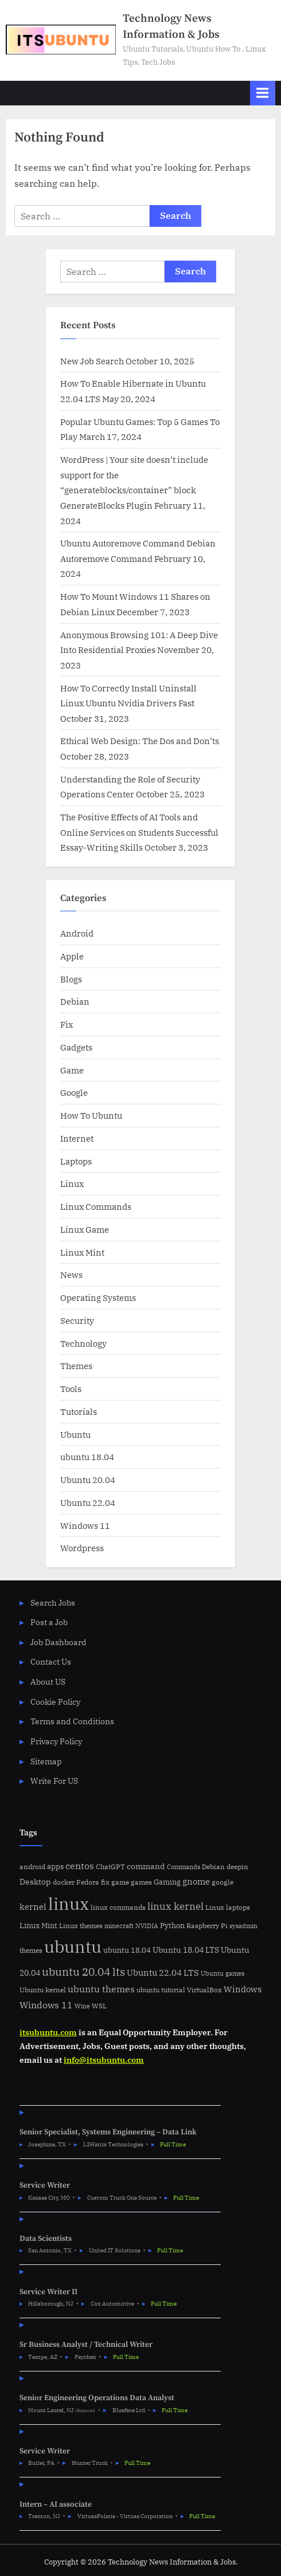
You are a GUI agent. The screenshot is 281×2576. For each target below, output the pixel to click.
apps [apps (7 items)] (55, 1866)
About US (47, 1682)
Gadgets (76, 1047)
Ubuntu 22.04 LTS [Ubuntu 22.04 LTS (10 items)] (163, 1972)
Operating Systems (98, 1297)
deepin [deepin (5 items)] (237, 1866)
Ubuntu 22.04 (87, 1502)
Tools (70, 1388)
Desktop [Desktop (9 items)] (35, 1881)
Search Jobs (52, 1603)
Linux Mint (82, 1252)
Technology (83, 1343)
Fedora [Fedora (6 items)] (87, 1881)
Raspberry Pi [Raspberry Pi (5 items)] (207, 1925)
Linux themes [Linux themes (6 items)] (81, 1925)
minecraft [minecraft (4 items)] (119, 1926)
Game (72, 1070)
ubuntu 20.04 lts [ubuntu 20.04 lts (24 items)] (83, 1971)
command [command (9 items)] (146, 1866)
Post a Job (49, 1622)
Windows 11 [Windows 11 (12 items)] (46, 2005)
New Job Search (92, 361)
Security (77, 1320)
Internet (76, 1138)
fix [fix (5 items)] (105, 1882)
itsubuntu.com (48, 2032)
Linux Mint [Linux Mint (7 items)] (38, 1925)
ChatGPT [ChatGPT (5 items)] (110, 1866)
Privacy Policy (56, 1741)
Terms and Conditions (72, 1721)
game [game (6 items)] (120, 1881)
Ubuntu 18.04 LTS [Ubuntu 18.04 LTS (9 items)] (186, 1949)
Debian (74, 1001)
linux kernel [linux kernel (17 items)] (175, 1906)
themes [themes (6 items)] (30, 1949)
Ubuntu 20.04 (87, 1479)
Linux (72, 1183)
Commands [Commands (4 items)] (183, 1867)
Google (74, 1092)
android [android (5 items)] (32, 1866)
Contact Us (50, 1662)
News (71, 1274)
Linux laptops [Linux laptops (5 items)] (227, 1907)
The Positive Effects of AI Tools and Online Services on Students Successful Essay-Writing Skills (139, 832)
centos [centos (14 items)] (79, 1865)
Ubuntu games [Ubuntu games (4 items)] (222, 1973)
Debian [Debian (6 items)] (213, 1866)
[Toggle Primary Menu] (262, 93)
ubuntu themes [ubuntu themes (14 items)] (101, 1989)
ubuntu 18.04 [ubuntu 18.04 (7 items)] (127, 1950)
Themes (76, 1365)
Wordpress (82, 1548)
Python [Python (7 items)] (172, 1925)
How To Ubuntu (91, 1115)
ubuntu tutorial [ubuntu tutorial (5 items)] (160, 1989)
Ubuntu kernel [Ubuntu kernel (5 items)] (42, 1989)
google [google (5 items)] (222, 1882)
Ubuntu (75, 1434)
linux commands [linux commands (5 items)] (118, 1907)
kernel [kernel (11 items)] (32, 1906)
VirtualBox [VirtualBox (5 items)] (204, 1989)
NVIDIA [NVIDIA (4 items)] (146, 1926)
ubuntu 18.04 (87, 1456)
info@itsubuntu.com (104, 2060)
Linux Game (84, 1229)
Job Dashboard (58, 1642)
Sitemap (46, 1761)
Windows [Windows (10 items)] (243, 1989)
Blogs (71, 979)
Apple (72, 956)
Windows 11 (85, 1525)
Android (76, 933)
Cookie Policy (55, 1702)
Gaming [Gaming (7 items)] (167, 1882)
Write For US (54, 1781)
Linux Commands (95, 1206)
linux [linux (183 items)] (68, 1903)
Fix (66, 1024)
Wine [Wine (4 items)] (82, 2006)
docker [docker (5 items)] (64, 1882)
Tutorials (78, 1411)
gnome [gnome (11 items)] (196, 1881)
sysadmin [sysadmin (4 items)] (243, 1926)
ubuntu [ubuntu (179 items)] (73, 1946)
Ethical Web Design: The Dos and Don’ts (139, 740)
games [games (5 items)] (141, 1882)
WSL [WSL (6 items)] (99, 2005)
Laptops (76, 1161)
